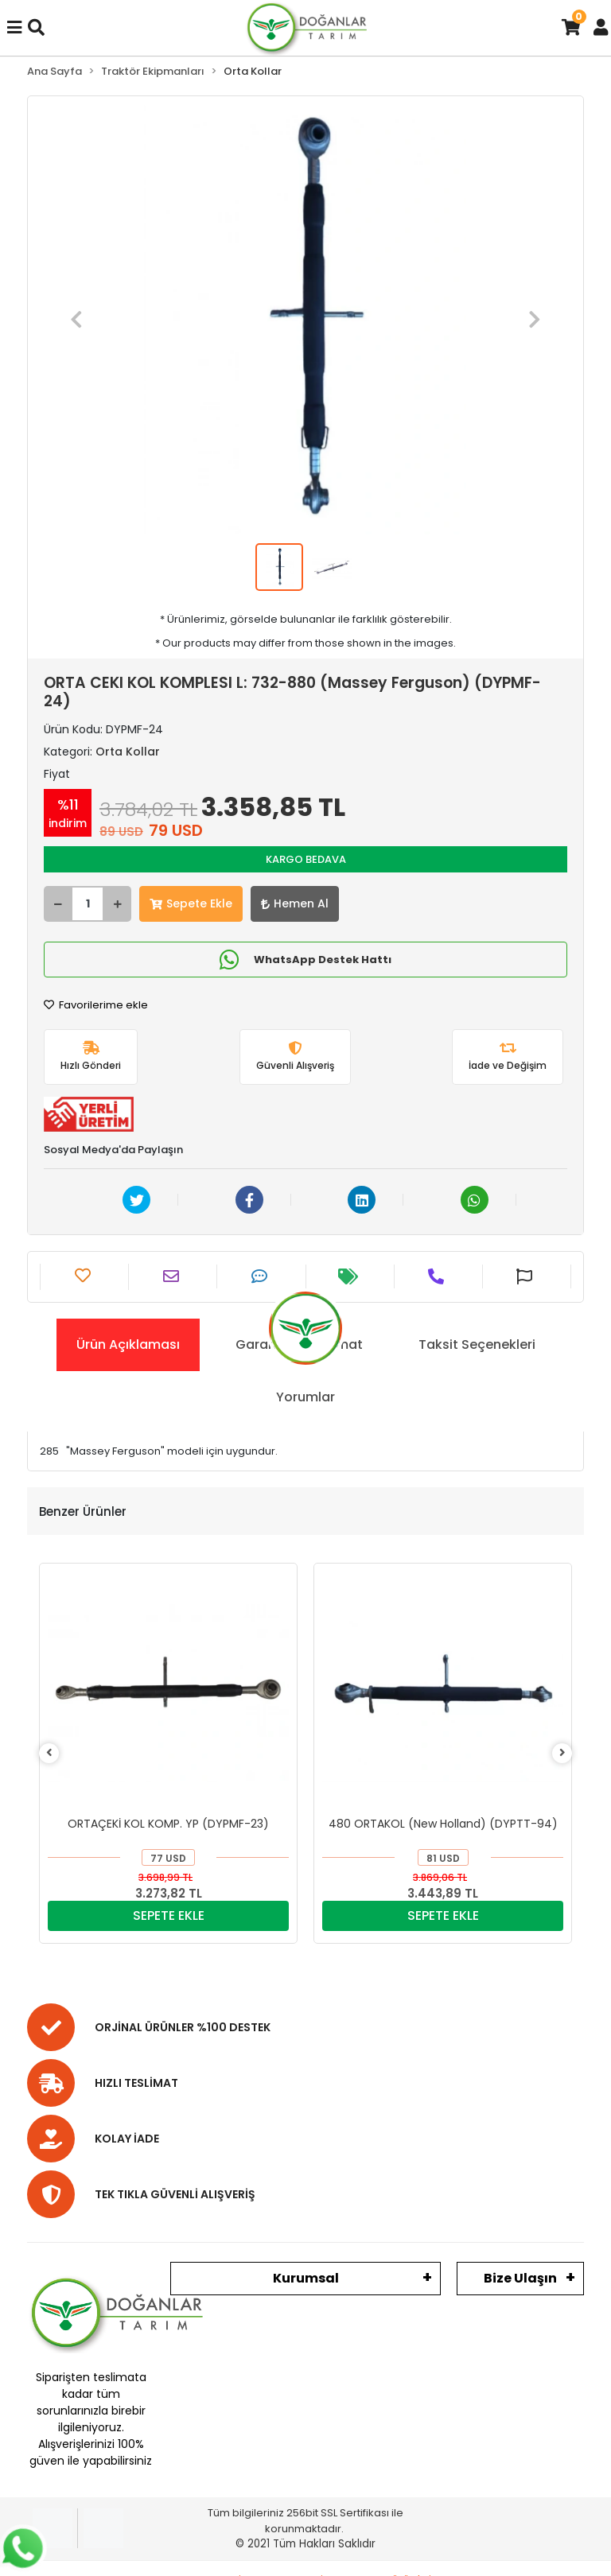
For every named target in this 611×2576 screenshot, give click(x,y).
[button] (76, 320)
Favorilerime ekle (96, 1004)
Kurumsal (306, 2278)
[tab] (128, 1345)
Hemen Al (295, 903)
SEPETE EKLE (168, 1915)
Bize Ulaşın (520, 2278)
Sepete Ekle (191, 903)
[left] (49, 1753)
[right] (562, 1753)
